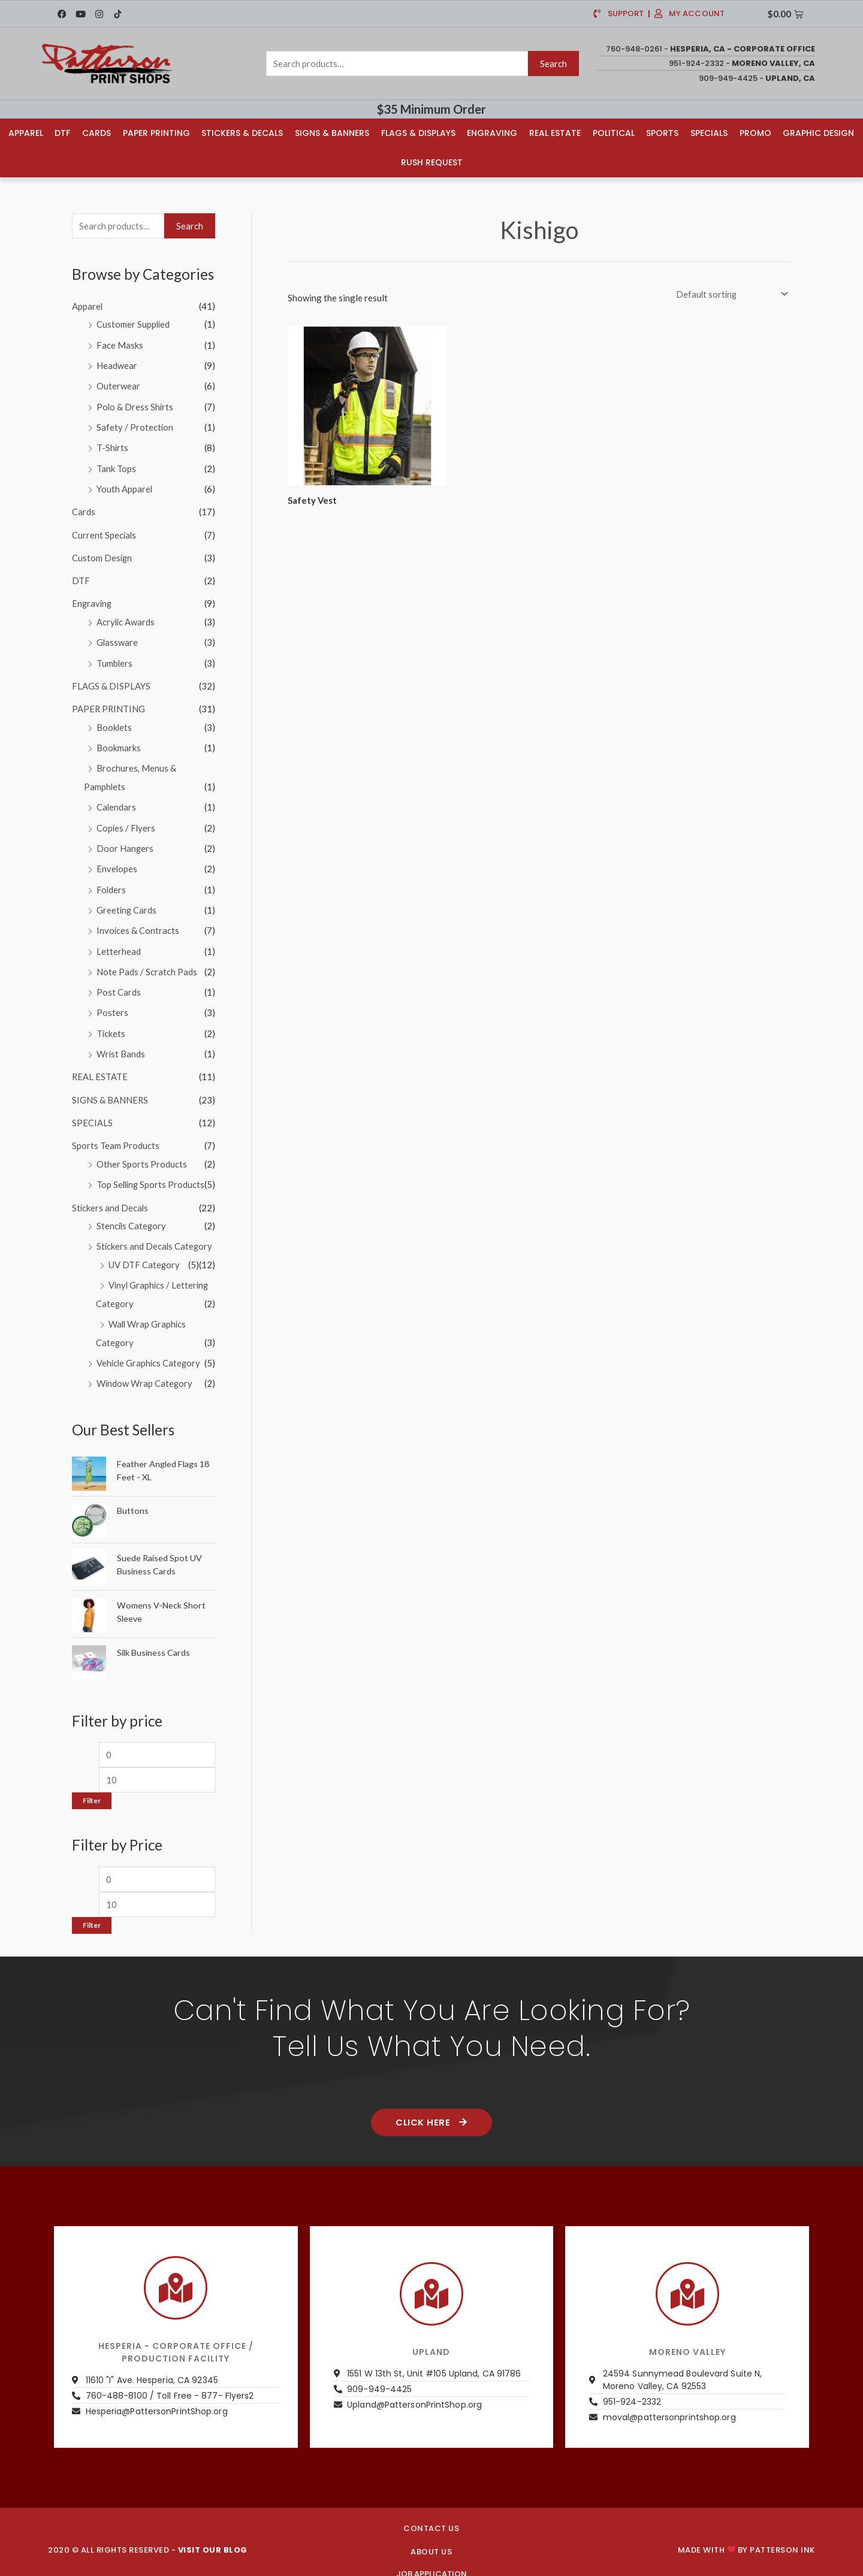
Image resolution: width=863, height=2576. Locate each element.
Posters (112, 1001)
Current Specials (104, 531)
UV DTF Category (144, 1249)
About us (431, 2535)
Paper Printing (156, 133)
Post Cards (118, 981)
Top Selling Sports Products (151, 1170)
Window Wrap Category (145, 1365)
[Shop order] (728, 294)
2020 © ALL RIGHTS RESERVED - (148, 2533)
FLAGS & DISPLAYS (111, 680)
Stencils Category (132, 1211)
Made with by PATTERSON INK (746, 2533)
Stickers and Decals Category (155, 1231)
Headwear (116, 364)
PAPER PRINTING (109, 702)
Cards (96, 133)
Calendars (116, 799)
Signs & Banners (332, 133)
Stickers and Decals (110, 1193)
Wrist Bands (121, 1041)
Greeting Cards (127, 900)
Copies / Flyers (126, 819)
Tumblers (114, 657)
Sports (662, 133)
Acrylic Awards (126, 617)
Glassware (117, 637)
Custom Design (102, 553)
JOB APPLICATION (431, 2557)
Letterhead (118, 940)
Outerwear (118, 384)
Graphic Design (818, 133)
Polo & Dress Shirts (135, 405)
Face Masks (119, 344)
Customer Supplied (133, 324)
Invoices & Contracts (138, 920)
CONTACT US (431, 2511)
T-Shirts (112, 445)
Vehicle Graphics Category (149, 1346)
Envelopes (117, 859)
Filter (92, 1783)
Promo (755, 133)
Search (553, 63)
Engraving (492, 133)
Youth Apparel (124, 485)
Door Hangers (125, 840)
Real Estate (555, 133)
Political (614, 133)
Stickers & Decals (242, 133)
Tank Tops (116, 465)
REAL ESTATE (100, 1064)
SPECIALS (92, 1109)
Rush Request (432, 162)
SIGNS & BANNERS (110, 1087)
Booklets (114, 720)
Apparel (25, 133)
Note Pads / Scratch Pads (146, 961)
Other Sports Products (141, 1150)
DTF (62, 133)
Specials (709, 133)
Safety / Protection (135, 425)
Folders (111, 880)
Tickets (111, 1021)
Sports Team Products (115, 1132)
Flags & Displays (418, 133)
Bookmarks (118, 741)
